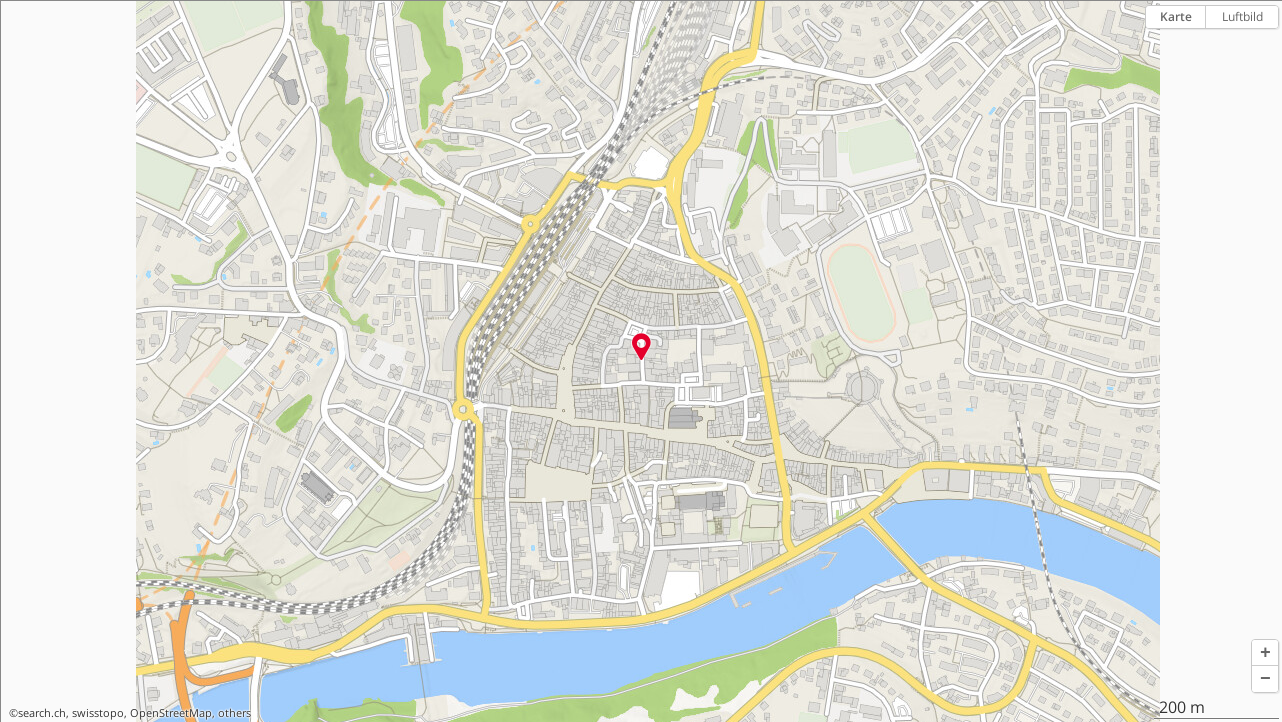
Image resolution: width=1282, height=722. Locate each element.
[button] (1265, 653)
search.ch (42, 713)
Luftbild (1242, 16)
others (234, 713)
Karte (1176, 16)
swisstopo (98, 713)
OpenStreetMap (171, 713)
